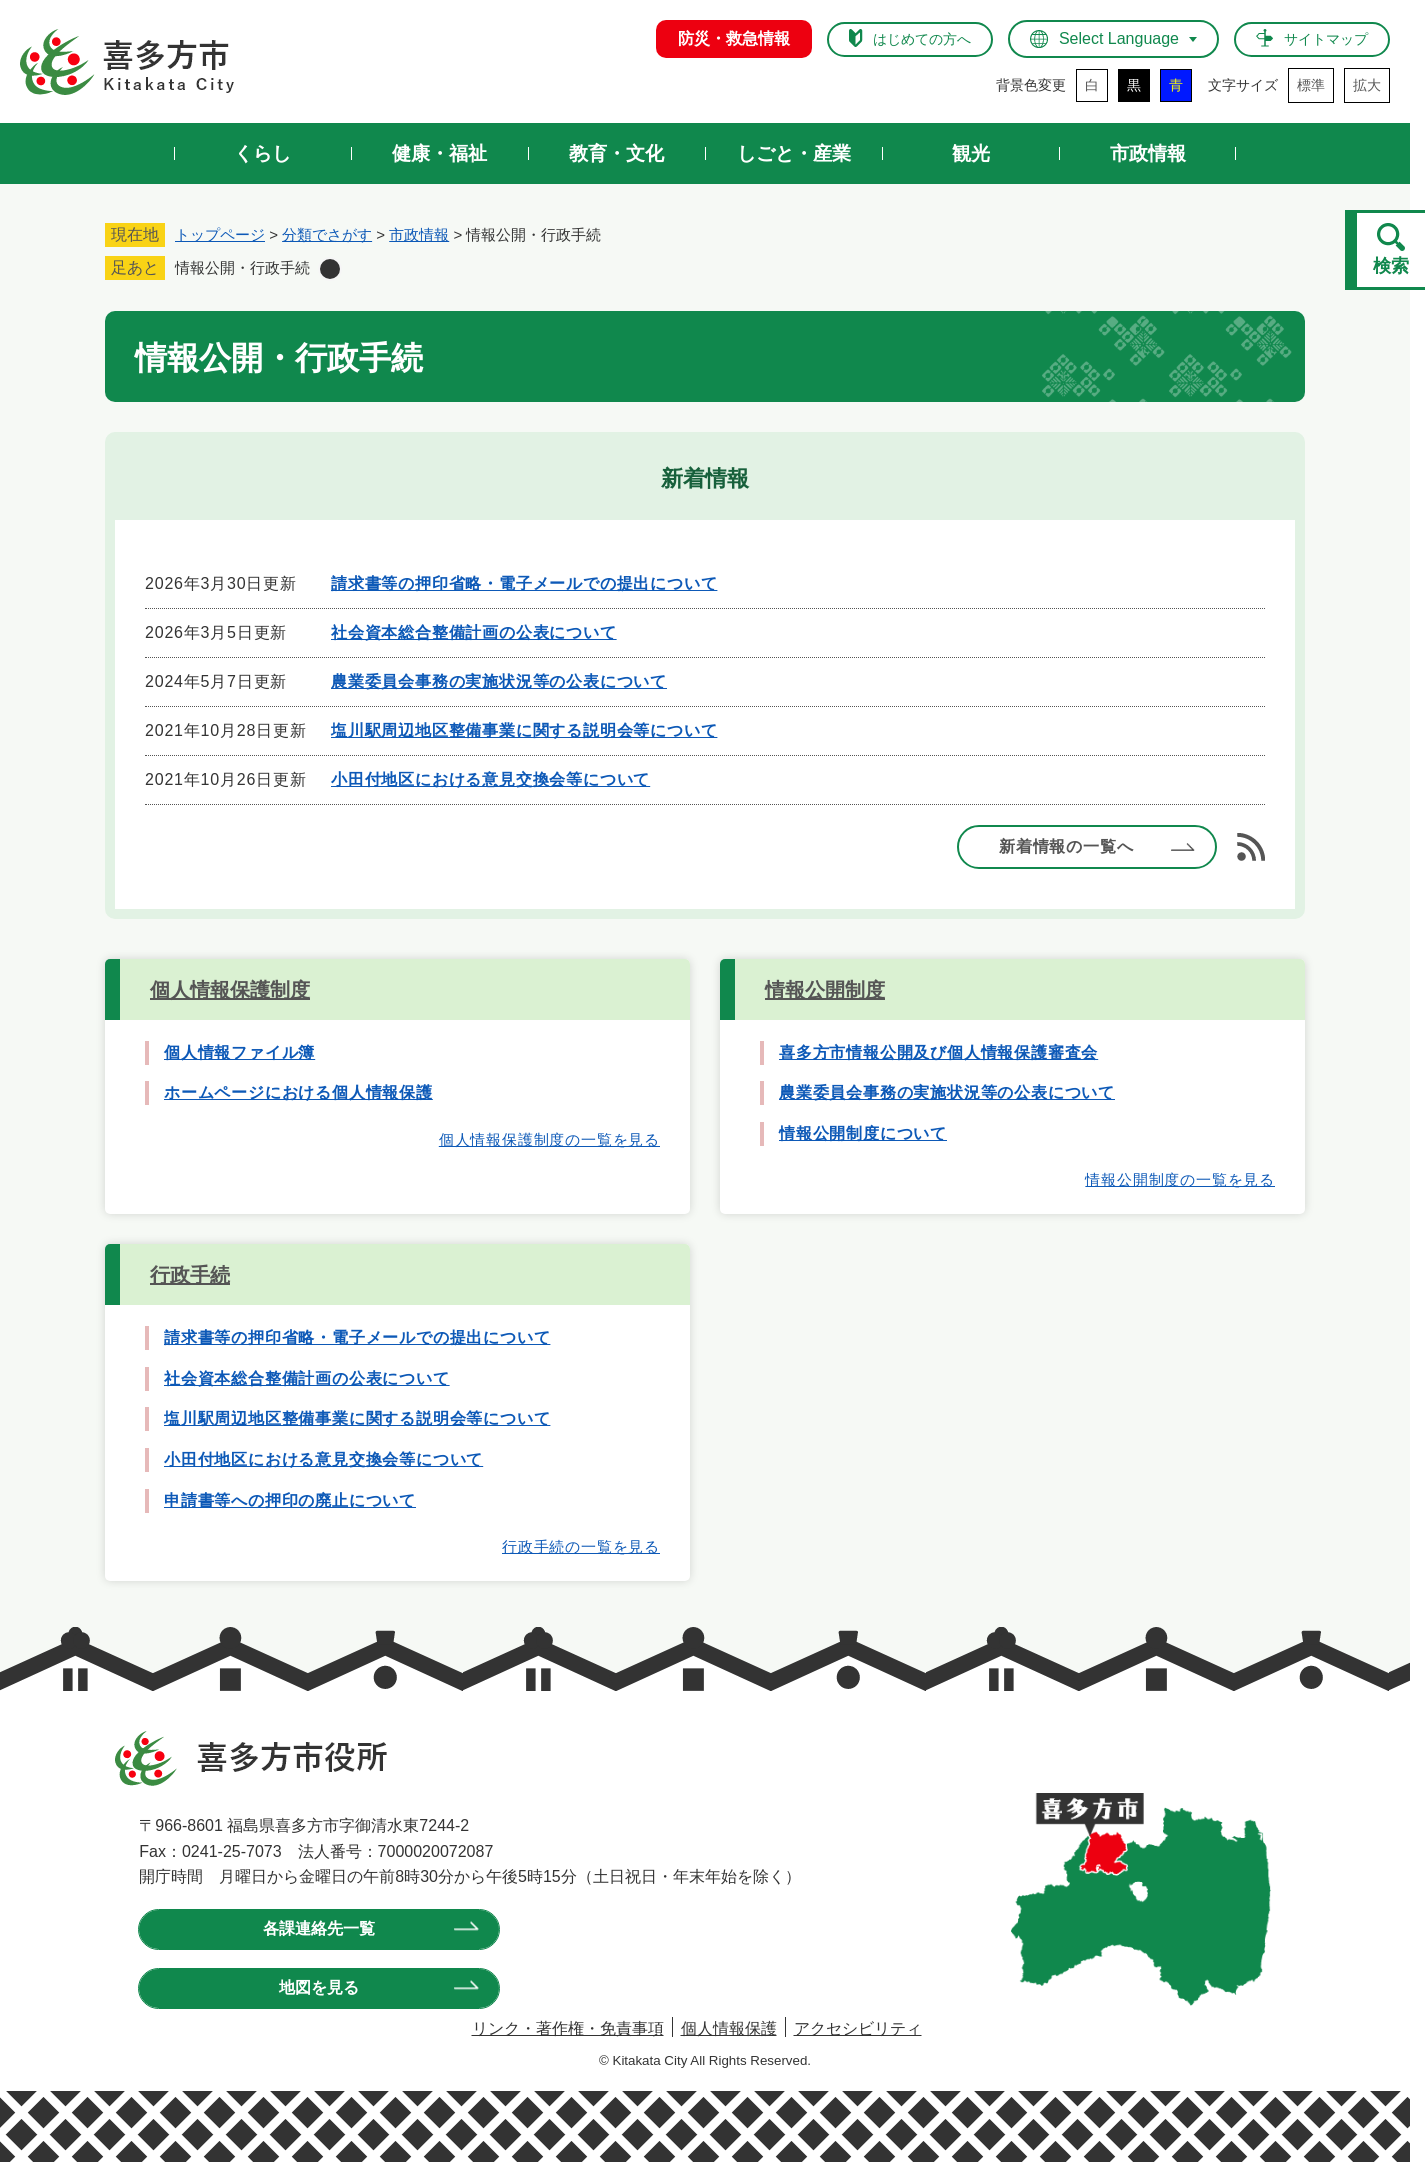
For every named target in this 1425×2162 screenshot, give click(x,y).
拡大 (1367, 85)
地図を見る (574, 1928)
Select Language (1119, 38)
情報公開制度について (863, 1133)
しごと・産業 (794, 153)
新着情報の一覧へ (1066, 846)
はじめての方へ (922, 39)
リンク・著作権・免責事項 (568, 2028)
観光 (971, 153)
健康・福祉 (439, 153)
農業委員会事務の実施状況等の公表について (499, 681)
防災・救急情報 (734, 38)
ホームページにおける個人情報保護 (298, 1092)
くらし (262, 153)
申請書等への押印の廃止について (290, 1500)
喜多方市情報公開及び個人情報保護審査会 (938, 1052)
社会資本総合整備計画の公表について (474, 632)
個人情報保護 (729, 2028)
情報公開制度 (825, 990)
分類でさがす (327, 234)
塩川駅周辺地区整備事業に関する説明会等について (524, 730)
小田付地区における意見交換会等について (490, 779)
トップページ (220, 234)
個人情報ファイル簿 (239, 1052)
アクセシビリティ (858, 2028)
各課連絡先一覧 (274, 1928)
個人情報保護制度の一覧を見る (549, 1139)
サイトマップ (1326, 39)
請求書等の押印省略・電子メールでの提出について (524, 583)
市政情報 (1148, 153)
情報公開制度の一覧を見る (1180, 1179)
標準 (1311, 85)
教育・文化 (616, 153)
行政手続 (190, 1275)
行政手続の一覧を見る (581, 1546)
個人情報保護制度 (230, 990)
